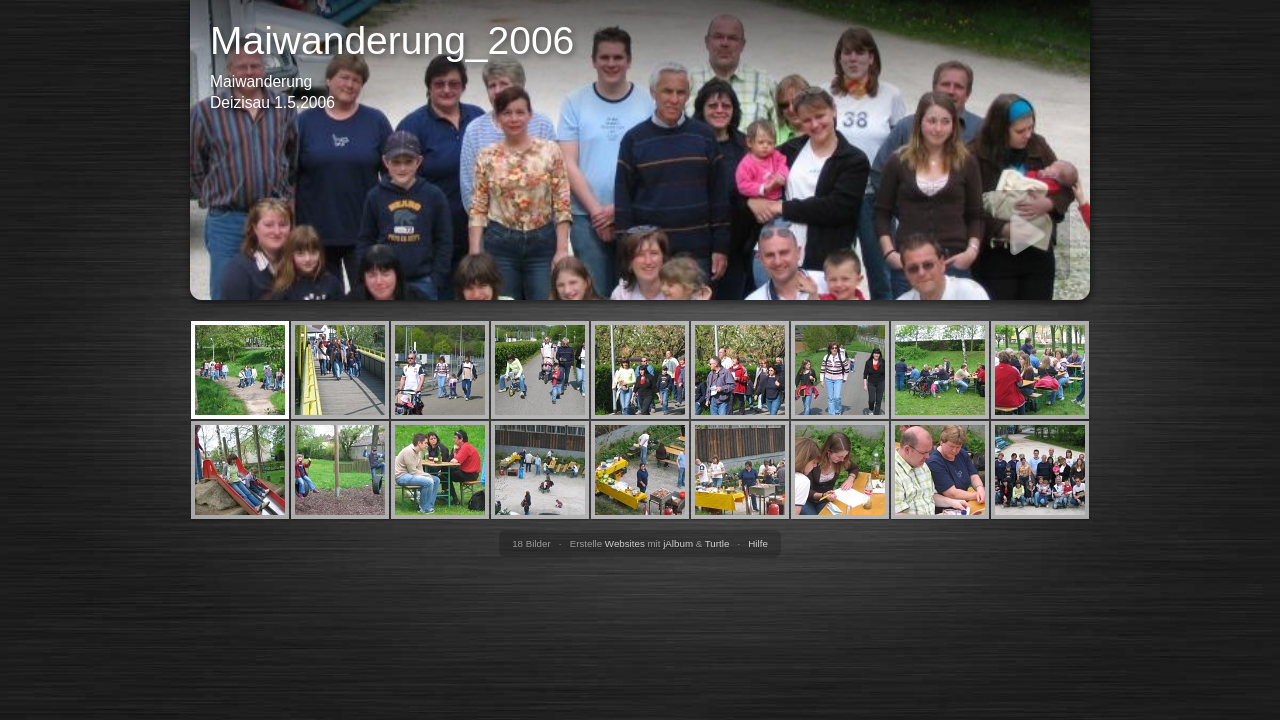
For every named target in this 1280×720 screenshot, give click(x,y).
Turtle (717, 543)
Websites (625, 543)
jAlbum (678, 543)
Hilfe (758, 543)
